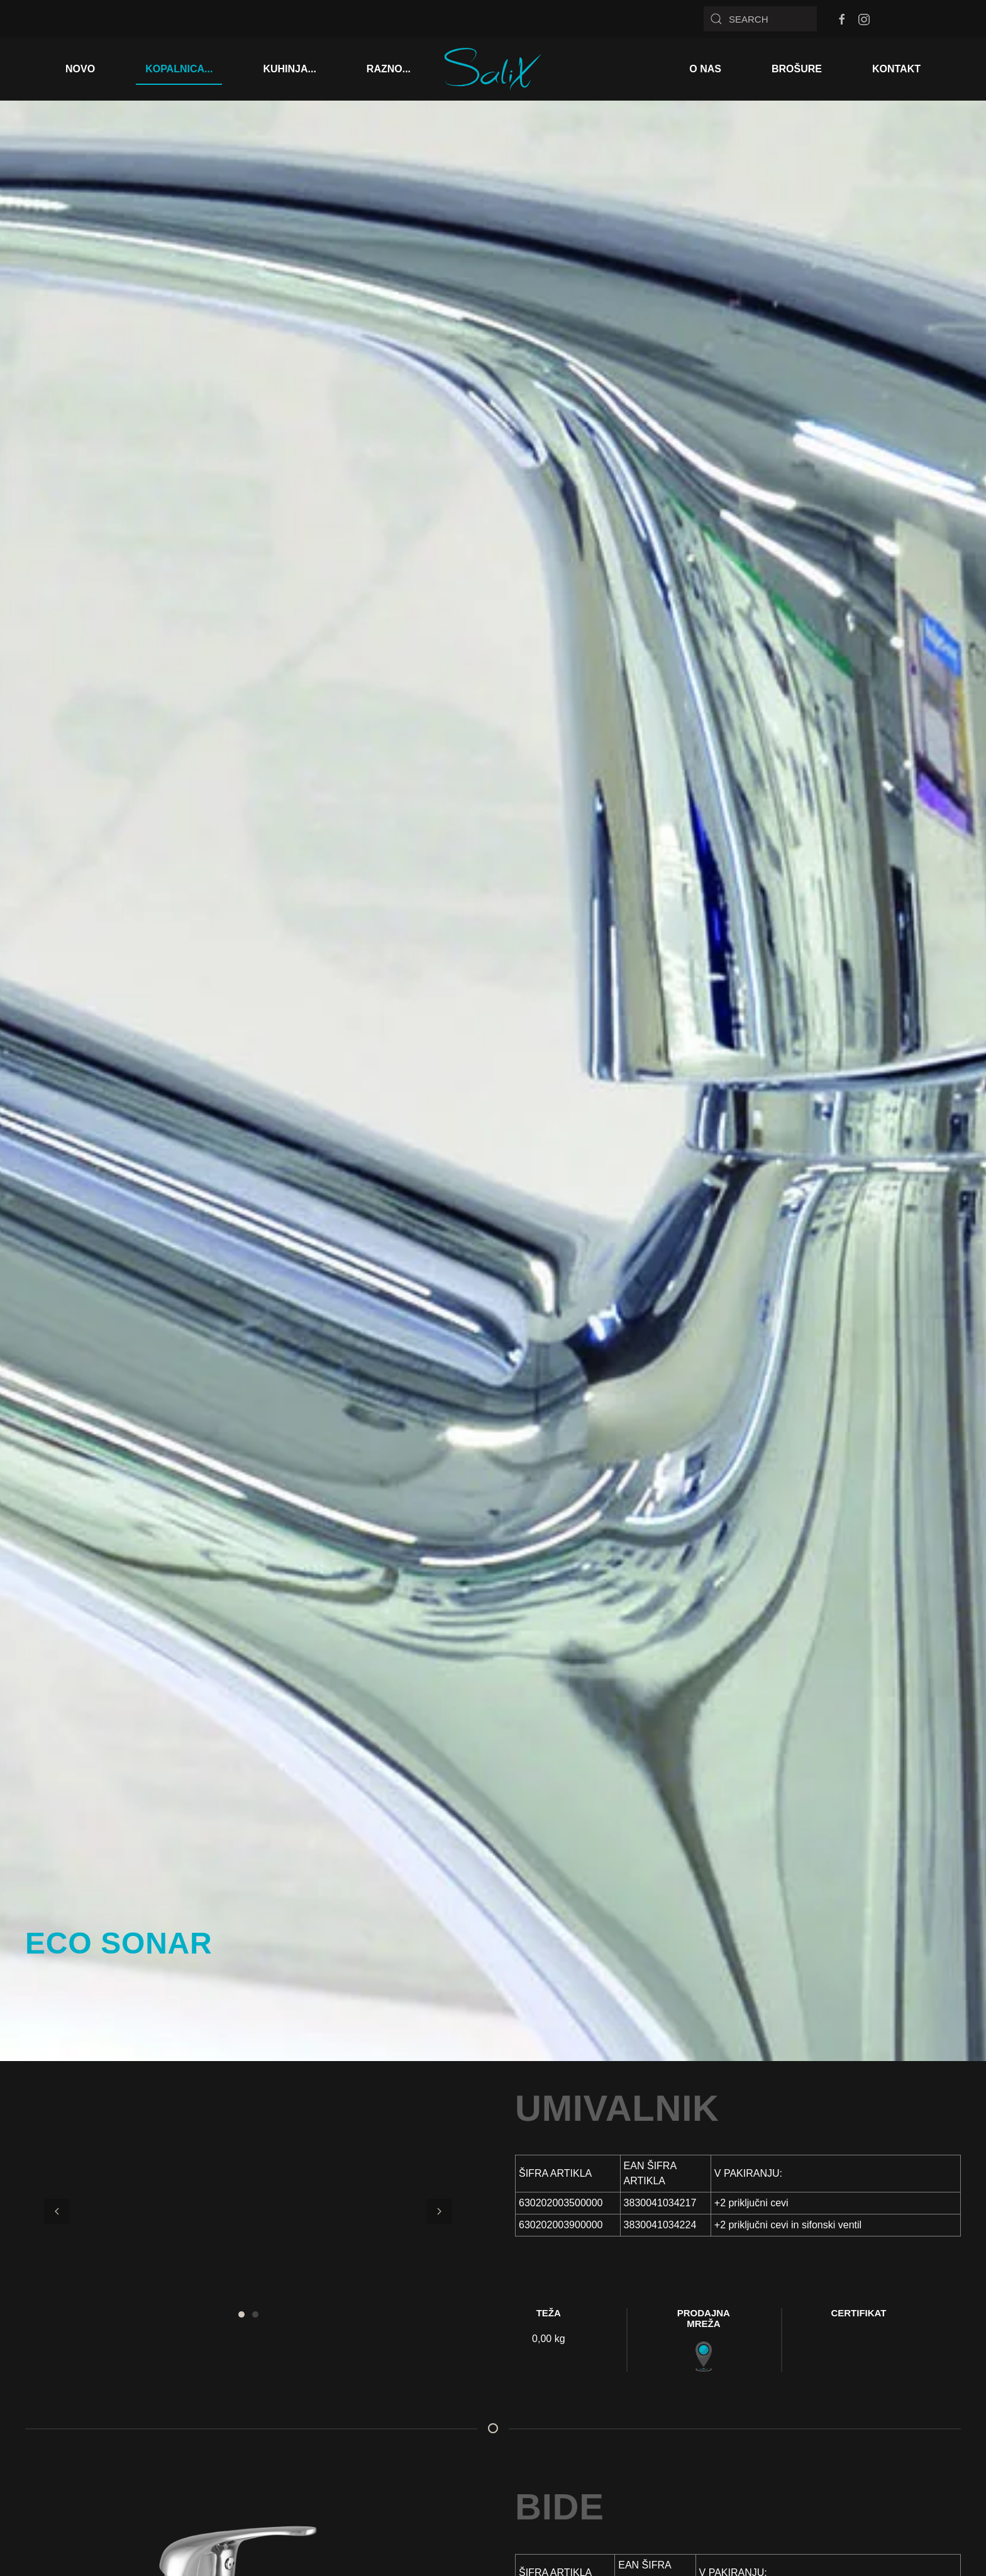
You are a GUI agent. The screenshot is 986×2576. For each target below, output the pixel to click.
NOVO (80, 69)
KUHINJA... (289, 69)
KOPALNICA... (179, 69)
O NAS (705, 69)
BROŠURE (797, 69)
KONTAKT (896, 69)
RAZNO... (389, 69)
